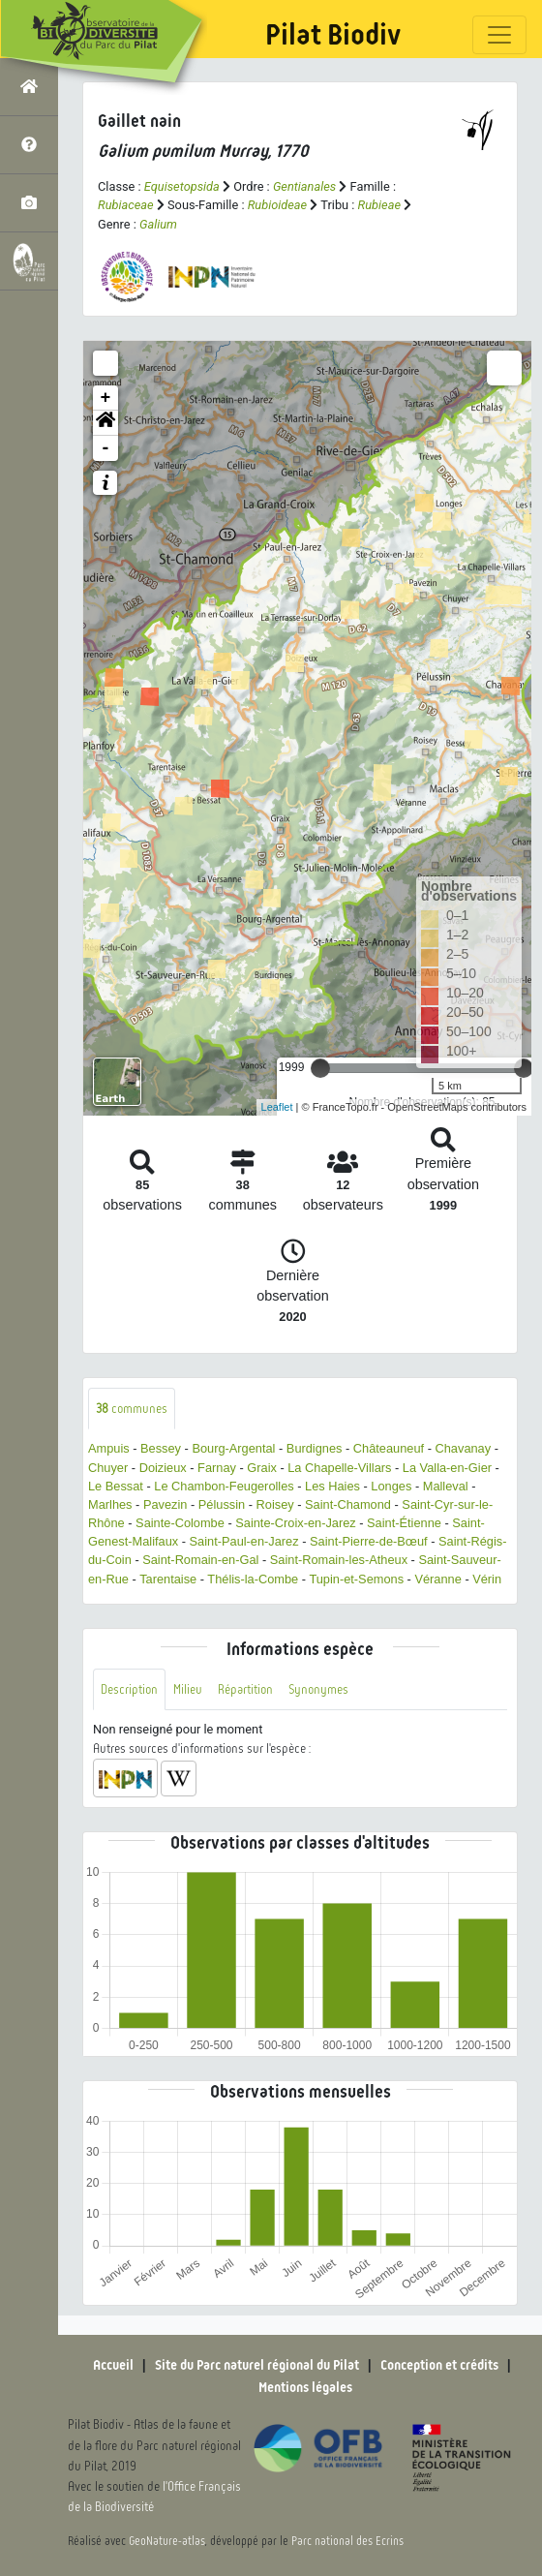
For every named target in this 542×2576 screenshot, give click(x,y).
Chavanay (464, 1448)
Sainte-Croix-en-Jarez (295, 1523)
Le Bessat (115, 1486)
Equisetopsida (182, 186)
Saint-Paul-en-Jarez (244, 1541)
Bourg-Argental (233, 1448)
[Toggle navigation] (499, 34)
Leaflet (277, 1107)
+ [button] (106, 398)
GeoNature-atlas (167, 2541)
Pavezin (165, 1504)
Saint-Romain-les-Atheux (338, 1559)
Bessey (160, 1448)
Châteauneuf (388, 1448)
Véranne (437, 1579)
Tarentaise (167, 1579)
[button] (105, 423)
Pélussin (221, 1504)
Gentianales (304, 186)
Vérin (486, 1579)
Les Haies (332, 1486)
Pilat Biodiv (333, 34)
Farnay (216, 1467)
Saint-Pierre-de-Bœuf (369, 1541)
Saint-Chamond (348, 1504)
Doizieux (163, 1467)
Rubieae (379, 205)
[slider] (320, 1068)
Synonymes (318, 1689)
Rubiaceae (126, 205)
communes (131, 1408)
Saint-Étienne (404, 1523)
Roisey (275, 1504)
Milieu (187, 1689)
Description (129, 1689)
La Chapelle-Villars (339, 1467)
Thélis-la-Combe (252, 1579)
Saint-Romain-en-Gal (200, 1559)
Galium (158, 224)
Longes (391, 1486)
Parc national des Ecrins (347, 2541)
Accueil (113, 2365)
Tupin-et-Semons (356, 1579)
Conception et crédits (439, 2365)
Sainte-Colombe (180, 1523)
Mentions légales (305, 2387)
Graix (262, 1467)
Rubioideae (278, 205)
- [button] (106, 448)
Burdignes (314, 1448)
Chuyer (108, 1467)
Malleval (445, 1486)
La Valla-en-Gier (447, 1467)
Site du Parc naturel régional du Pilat (257, 2365)
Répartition (245, 1689)
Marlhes (110, 1504)
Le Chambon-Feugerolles (223, 1486)
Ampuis (109, 1448)
